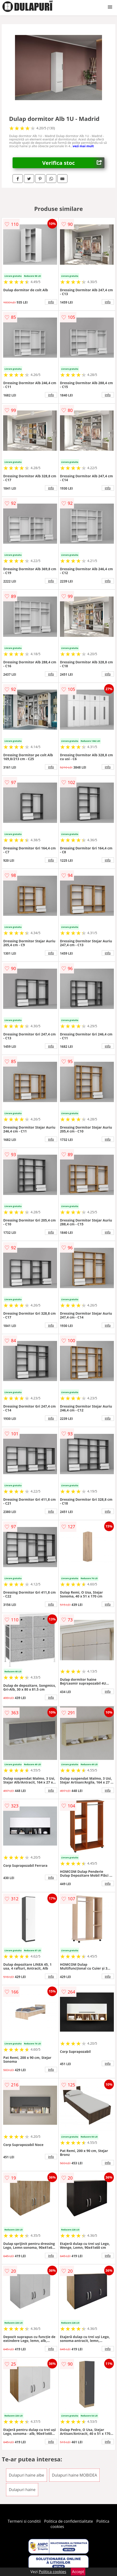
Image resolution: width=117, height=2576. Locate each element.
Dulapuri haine (22, 2489)
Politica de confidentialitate (68, 2521)
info (51, 302)
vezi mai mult (83, 146)
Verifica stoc (73, 162)
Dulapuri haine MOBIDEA (74, 2475)
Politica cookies (52, 2571)
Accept (78, 2571)
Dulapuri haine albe (26, 2475)
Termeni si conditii (24, 2521)
